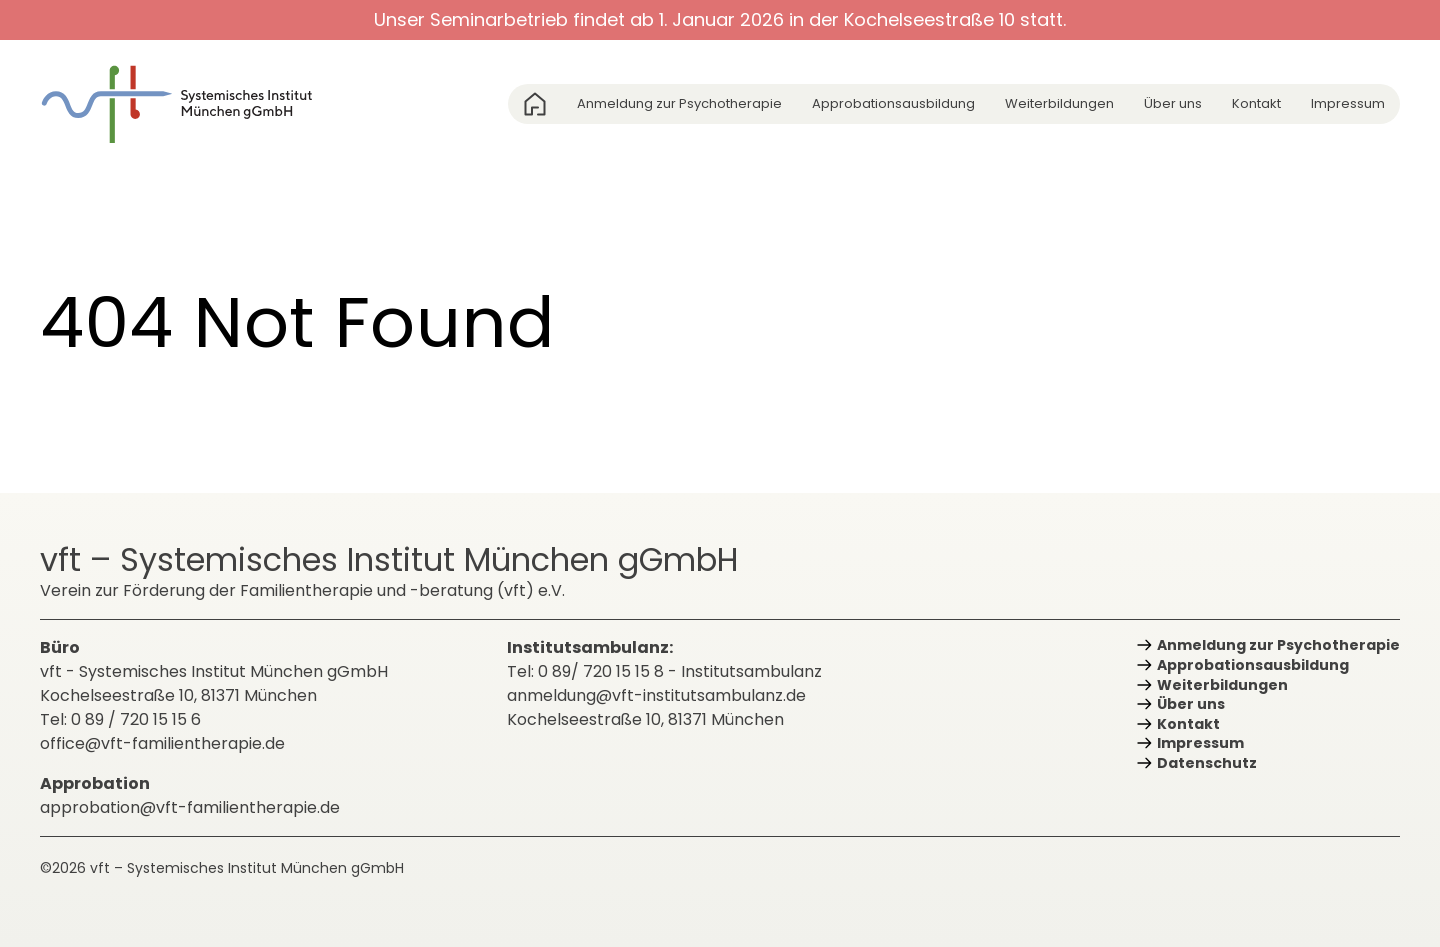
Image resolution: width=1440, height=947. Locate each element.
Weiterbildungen (1059, 103)
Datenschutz (1207, 763)
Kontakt (1256, 103)
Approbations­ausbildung (893, 103)
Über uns (1173, 103)
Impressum (1348, 103)
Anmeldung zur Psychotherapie (679, 103)
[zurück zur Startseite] (190, 104)
